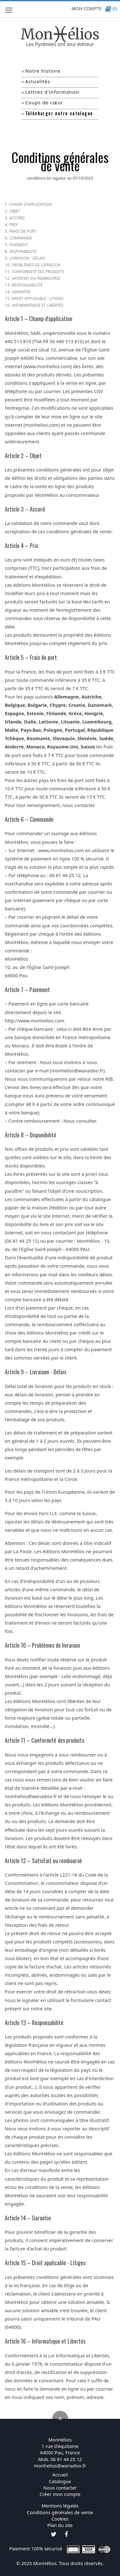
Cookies (60, 2518)
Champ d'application (30, 204)
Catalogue (60, 2481)
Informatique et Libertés (37, 305)
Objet (14, 211)
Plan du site (60, 2525)
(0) (111, 8)
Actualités (37, 81)
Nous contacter (60, 2487)
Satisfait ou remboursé (36, 278)
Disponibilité (22, 251)
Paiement (18, 244)
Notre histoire (43, 71)
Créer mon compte (60, 2494)
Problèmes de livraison (36, 265)
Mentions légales (60, 2505)
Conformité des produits (38, 271)
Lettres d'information (52, 92)
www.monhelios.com (47, 366)
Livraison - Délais (27, 258)
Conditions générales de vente (60, 2512)
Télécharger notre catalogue (59, 113)
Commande (20, 238)
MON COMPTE (86, 8)
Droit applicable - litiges (37, 298)
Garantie (21, 292)
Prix (13, 224)
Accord (17, 218)
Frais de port (22, 231)
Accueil (60, 2474)
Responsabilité (27, 285)
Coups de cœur (44, 102)
